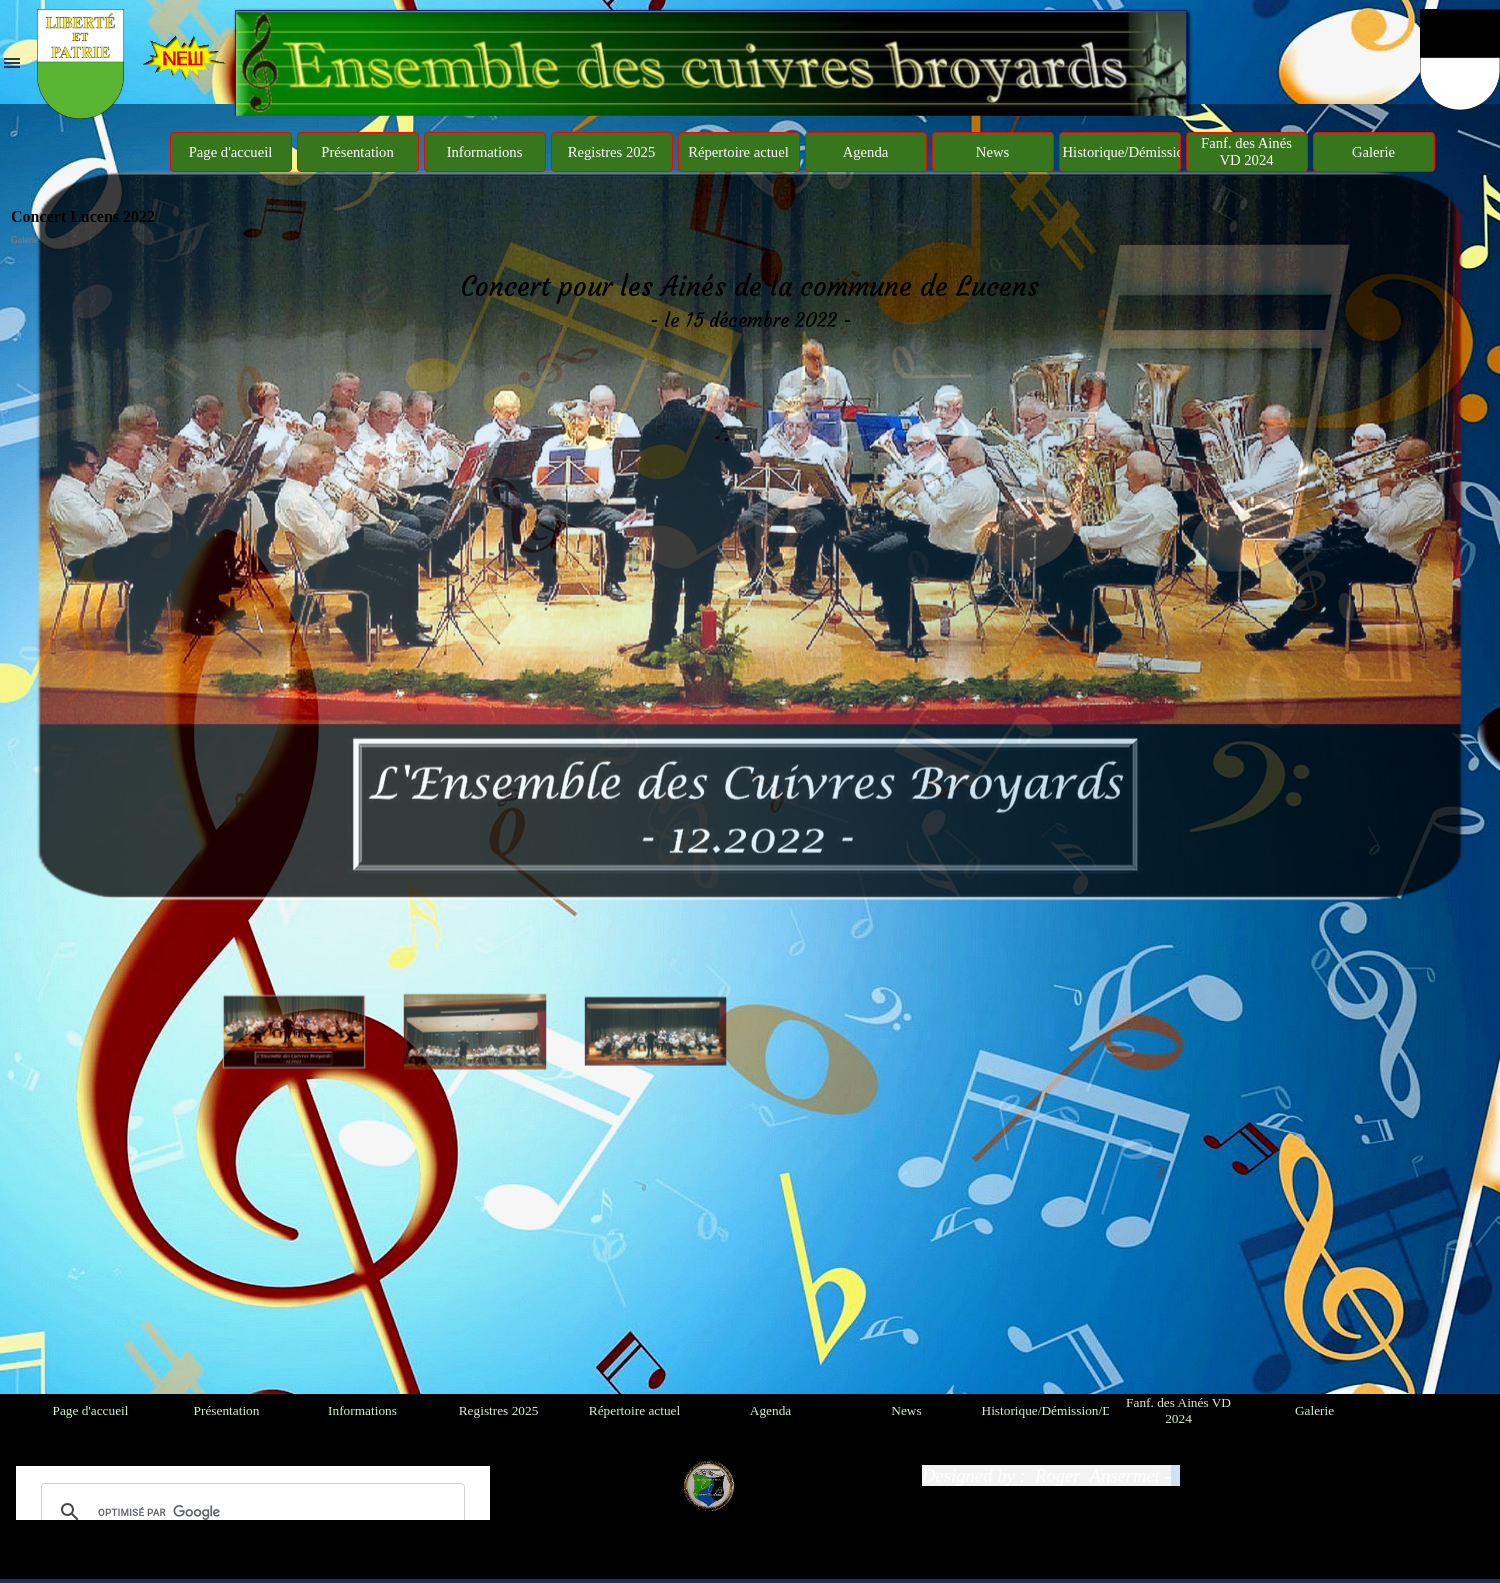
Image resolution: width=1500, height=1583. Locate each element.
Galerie (1373, 152)
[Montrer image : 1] (294, 926)
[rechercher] (250, 1512)
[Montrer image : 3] (656, 926)
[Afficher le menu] (12, 63)
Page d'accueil (231, 152)
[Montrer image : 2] (475, 926)
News (992, 152)
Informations (485, 152)
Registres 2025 (612, 152)
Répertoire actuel (738, 152)
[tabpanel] (750, 301)
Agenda (866, 152)
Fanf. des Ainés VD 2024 (1246, 151)
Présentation (357, 152)
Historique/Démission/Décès (1147, 152)
